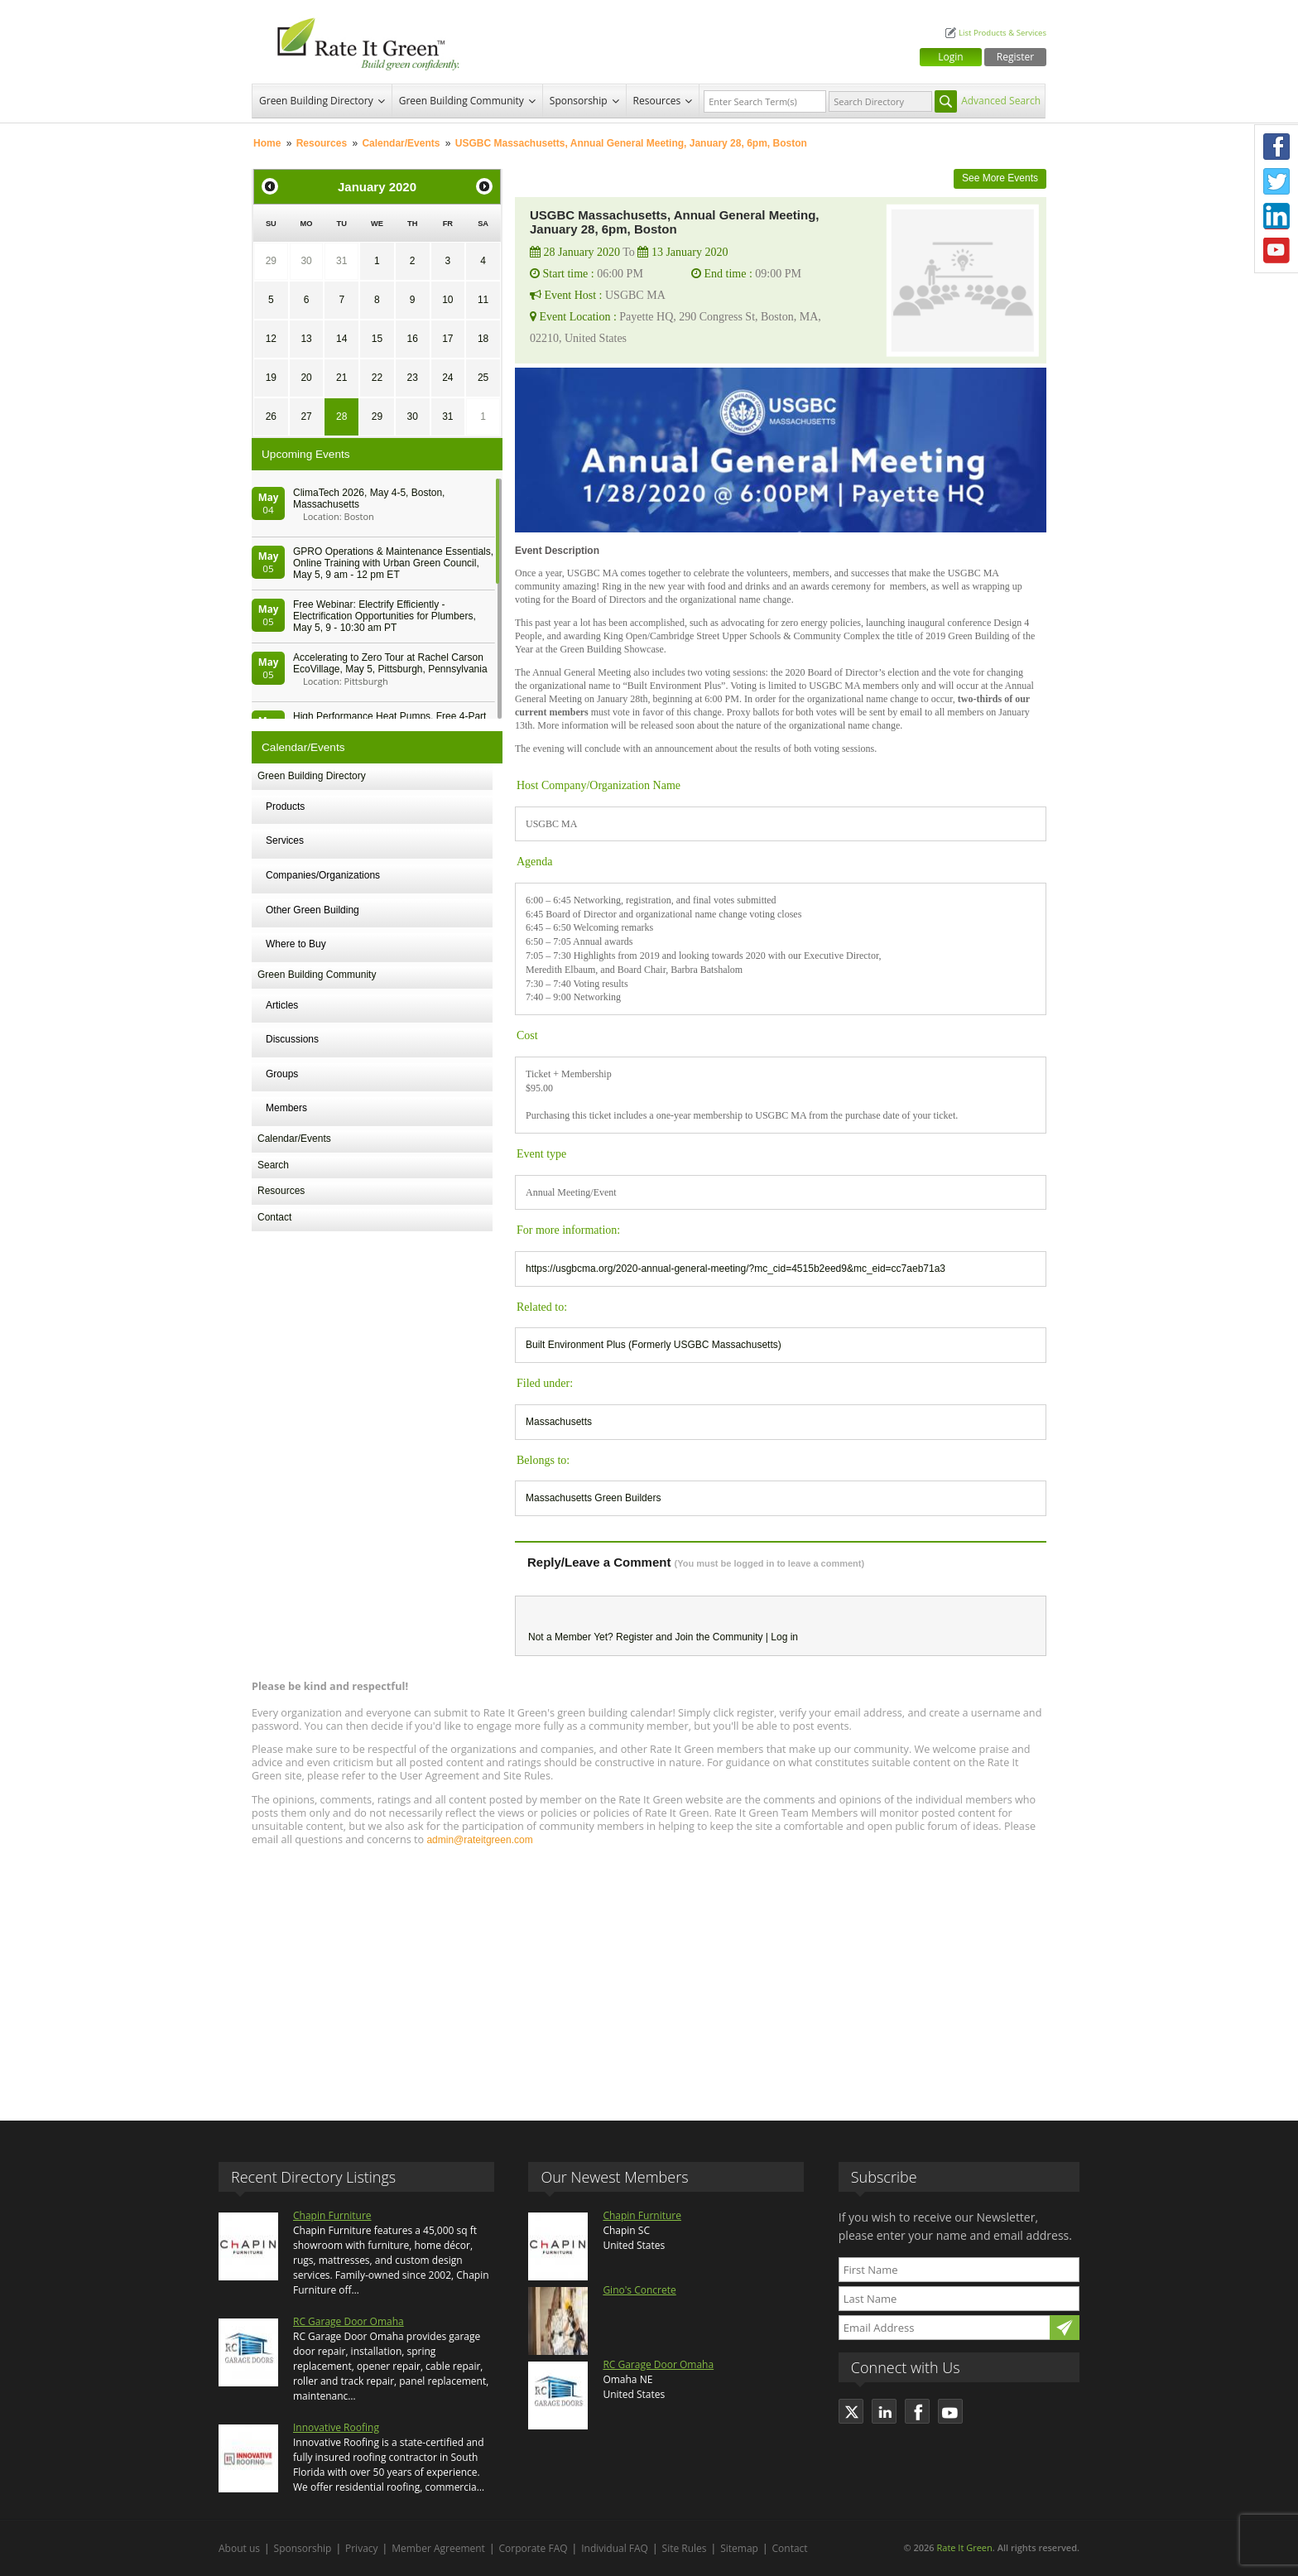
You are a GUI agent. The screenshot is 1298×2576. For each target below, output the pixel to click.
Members (286, 1108)
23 (411, 377)
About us (239, 2548)
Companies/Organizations (323, 875)
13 (305, 338)
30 (305, 261)
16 (411, 338)
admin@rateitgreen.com (479, 1840)
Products (285, 806)
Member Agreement (438, 2548)
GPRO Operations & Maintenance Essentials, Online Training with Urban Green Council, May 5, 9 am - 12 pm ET (393, 563)
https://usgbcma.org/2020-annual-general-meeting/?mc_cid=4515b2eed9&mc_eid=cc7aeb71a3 (735, 1268)
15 (377, 338)
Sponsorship (579, 101)
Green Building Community (461, 101)
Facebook (1276, 146)
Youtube (1276, 251)
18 (483, 338)
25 (483, 377)
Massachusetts (559, 1422)
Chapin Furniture (332, 2215)
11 (483, 300)
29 (271, 261)
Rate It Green (964, 2547)
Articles (282, 1005)
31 (341, 261)
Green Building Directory (316, 101)
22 (377, 377)
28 (341, 416)
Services (285, 840)
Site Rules (684, 2548)
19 (271, 377)
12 (271, 338)
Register (1015, 57)
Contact (274, 1217)
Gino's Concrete (639, 2290)
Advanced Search (1001, 101)
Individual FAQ (614, 2548)
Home (267, 143)
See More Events (1000, 178)
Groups (282, 1074)
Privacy (361, 2548)
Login (950, 57)
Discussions (292, 1039)
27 (305, 416)
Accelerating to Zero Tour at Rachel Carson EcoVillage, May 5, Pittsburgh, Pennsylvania (390, 663)
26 (271, 416)
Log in (784, 1637)
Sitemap (739, 2548)
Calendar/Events (401, 143)
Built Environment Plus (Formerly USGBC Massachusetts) (653, 1345)
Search (273, 1165)
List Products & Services (1002, 32)
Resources (657, 101)
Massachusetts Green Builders (593, 1498)
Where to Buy (296, 944)
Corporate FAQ (533, 2548)
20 (305, 377)
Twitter (1276, 181)
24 (447, 377)
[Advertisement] (649, 1976)
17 (447, 338)
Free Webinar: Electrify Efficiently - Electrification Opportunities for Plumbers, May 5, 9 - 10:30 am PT (384, 616)
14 (341, 338)
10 (447, 300)
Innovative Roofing (336, 2427)
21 (341, 377)
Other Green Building (312, 910)
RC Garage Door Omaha (348, 2321)
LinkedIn (1276, 216)
